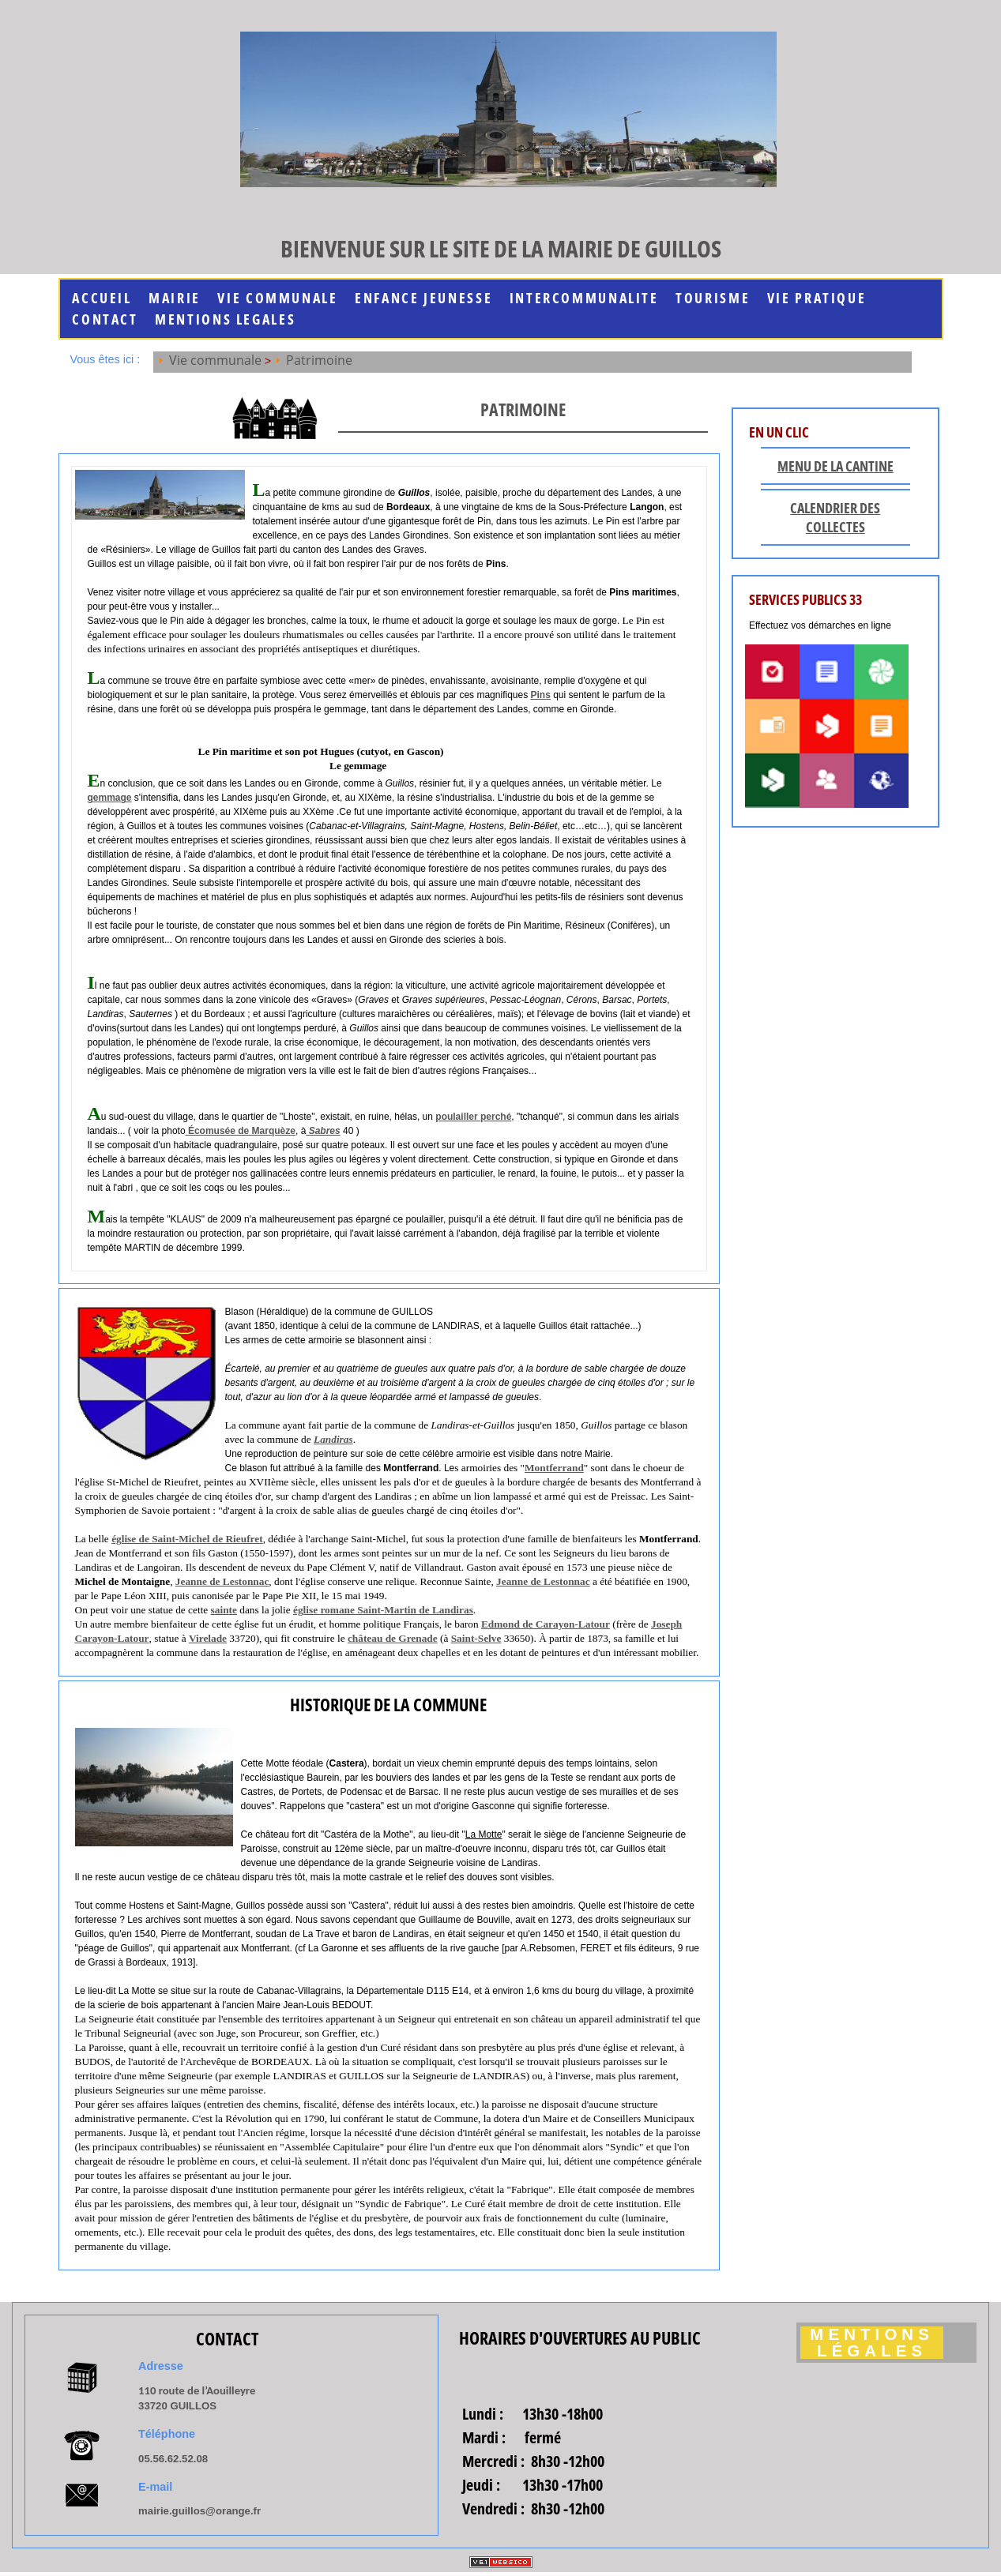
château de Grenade (393, 1638)
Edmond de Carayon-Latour (545, 1624)
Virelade (208, 1638)
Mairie (175, 298)
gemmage (110, 797)
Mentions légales (872, 2342)
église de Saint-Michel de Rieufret (187, 1539)
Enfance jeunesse (423, 298)
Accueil (101, 298)
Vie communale (277, 298)
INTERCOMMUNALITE (584, 298)
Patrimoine (319, 360)
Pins (540, 694)
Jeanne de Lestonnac (222, 1581)
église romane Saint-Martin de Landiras (383, 1610)
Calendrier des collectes (835, 517)
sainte (224, 1610)
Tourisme (712, 298)
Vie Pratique (817, 298)
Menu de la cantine (835, 465)
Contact (104, 319)
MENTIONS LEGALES (225, 319)
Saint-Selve (476, 1638)
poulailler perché (473, 1116)
